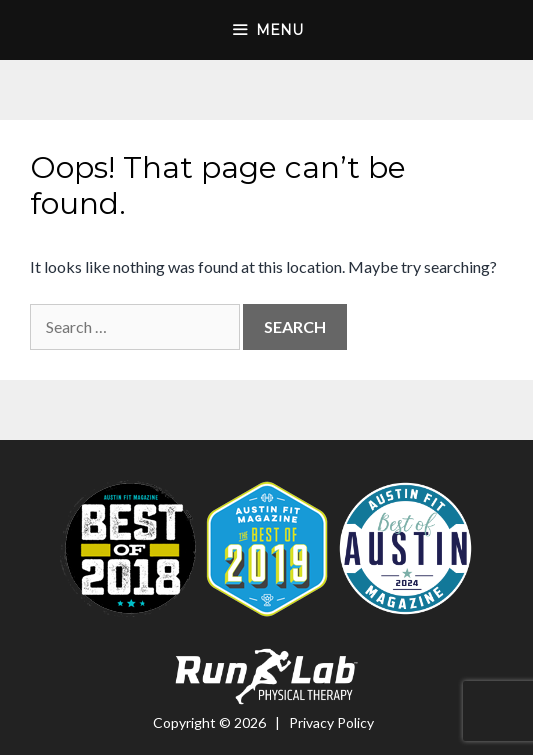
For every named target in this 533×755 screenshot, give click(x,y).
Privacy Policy (331, 722)
